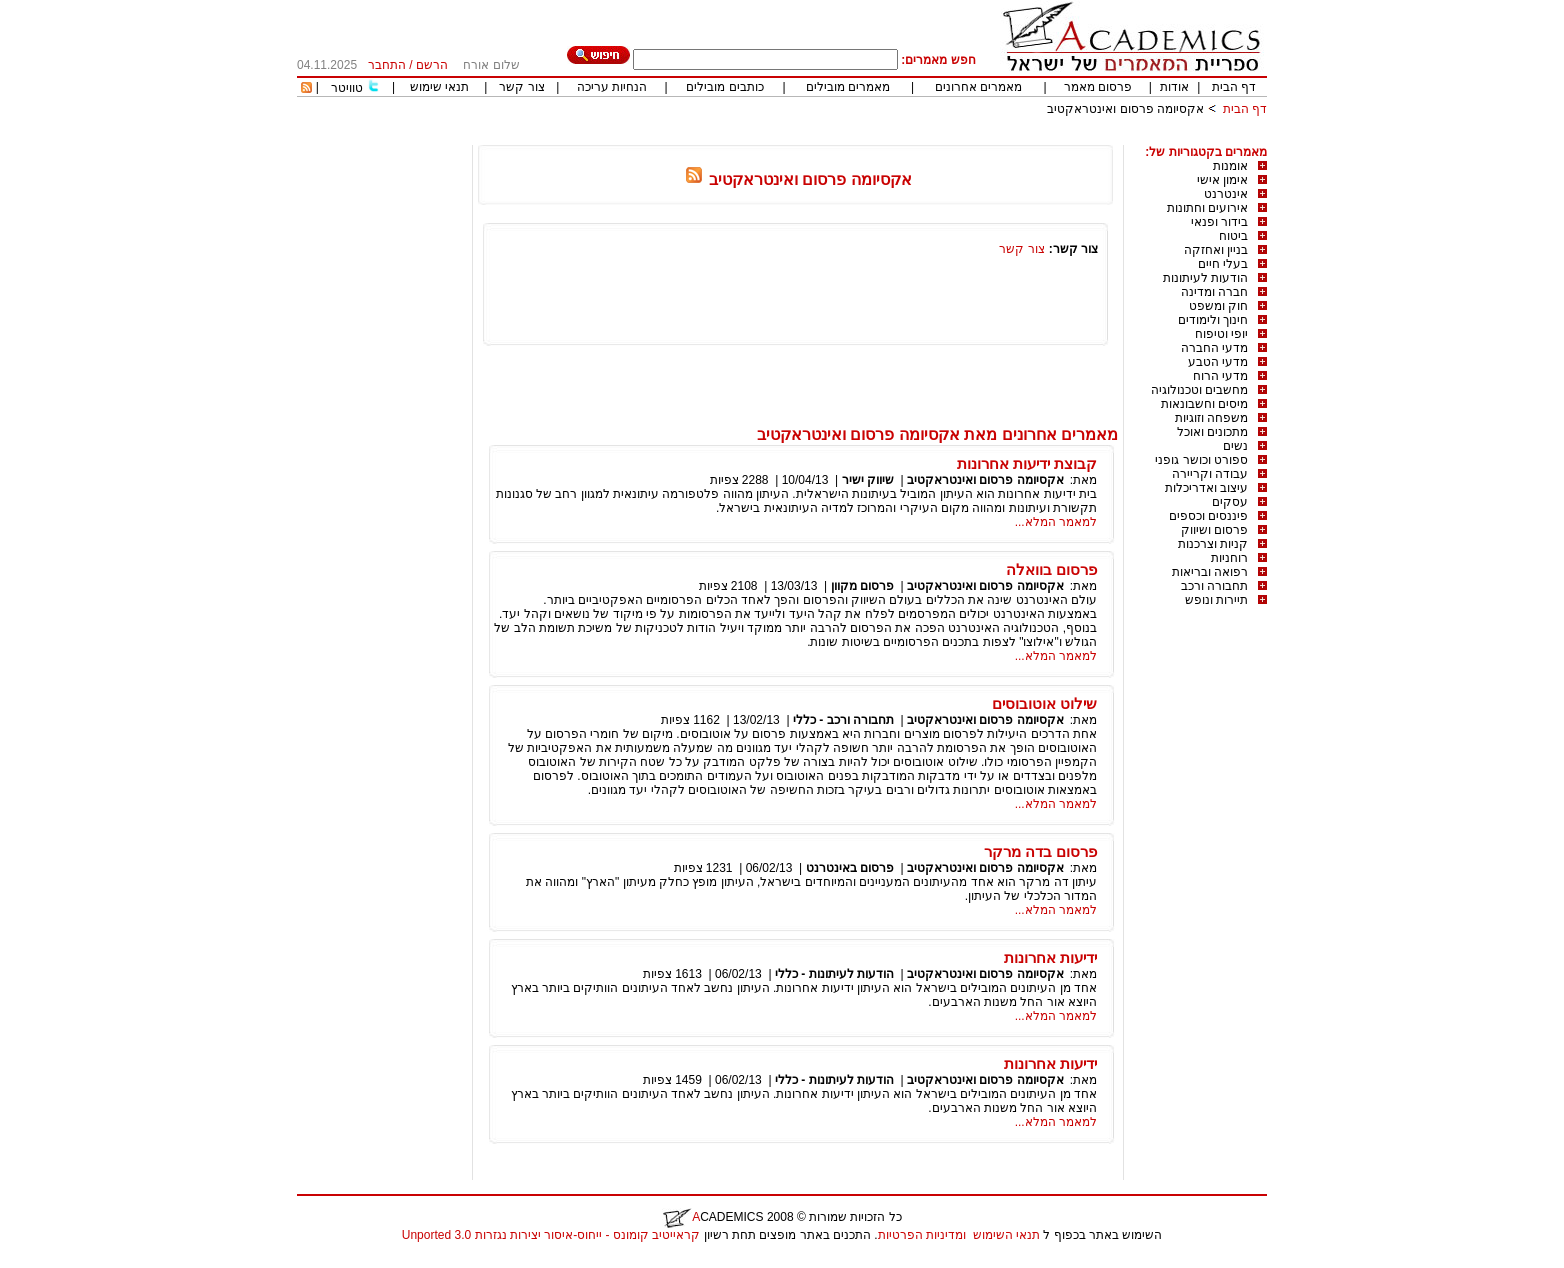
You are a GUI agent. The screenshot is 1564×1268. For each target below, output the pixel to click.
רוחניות (1229, 558)
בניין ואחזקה (1216, 250)
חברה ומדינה (1214, 292)
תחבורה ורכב (1214, 586)
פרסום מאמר (1098, 87)
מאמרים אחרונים (978, 87)
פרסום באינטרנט (850, 868)
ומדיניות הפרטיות (922, 1235)
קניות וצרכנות (1213, 544)
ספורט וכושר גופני (1201, 460)
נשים (1235, 446)
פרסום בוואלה (1051, 569)
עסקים (1230, 502)
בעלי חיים (1223, 264)
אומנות (1230, 166)
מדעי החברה (1214, 348)
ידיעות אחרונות (1050, 957)
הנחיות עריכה (612, 87)
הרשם (432, 65)
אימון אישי (1222, 180)
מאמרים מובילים (848, 87)
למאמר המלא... (1056, 522)
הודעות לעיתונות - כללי (834, 974)
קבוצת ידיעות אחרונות (1027, 463)
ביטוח (1233, 236)
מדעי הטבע (1218, 362)
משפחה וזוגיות (1211, 418)
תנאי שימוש (439, 87)
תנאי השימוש (1006, 1235)
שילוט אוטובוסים (1044, 703)
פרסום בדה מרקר (1040, 851)
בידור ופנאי (1219, 222)
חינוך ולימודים (1213, 320)
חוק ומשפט (1218, 306)
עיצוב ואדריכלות (1206, 488)
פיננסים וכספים (1208, 516)
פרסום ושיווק (1214, 530)
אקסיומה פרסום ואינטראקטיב (1125, 109)
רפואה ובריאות (1210, 572)
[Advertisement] (903, 137)
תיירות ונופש (1216, 600)
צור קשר (521, 87)
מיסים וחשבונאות (1204, 404)
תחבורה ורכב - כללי (843, 720)
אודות (1174, 87)
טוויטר (347, 88)
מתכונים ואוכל (1212, 432)
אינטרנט (1226, 194)
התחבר (387, 65)
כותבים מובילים (724, 87)
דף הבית (1234, 87)
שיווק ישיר (868, 480)
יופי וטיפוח (1221, 334)
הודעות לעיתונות (1205, 278)
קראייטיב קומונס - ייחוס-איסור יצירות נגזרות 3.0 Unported (551, 1235)
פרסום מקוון (862, 586)
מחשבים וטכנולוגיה (1199, 390)
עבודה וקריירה (1210, 474)
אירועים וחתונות (1207, 208)
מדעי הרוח (1220, 376)
